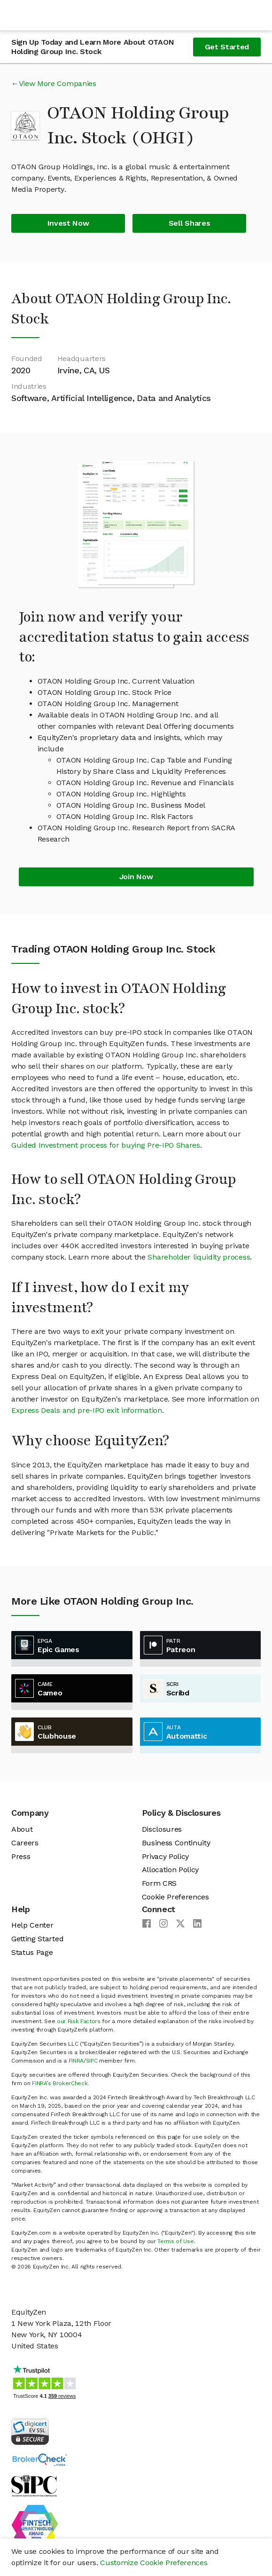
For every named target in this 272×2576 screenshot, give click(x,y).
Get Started (227, 46)
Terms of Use (175, 2241)
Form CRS (159, 1883)
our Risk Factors (79, 2021)
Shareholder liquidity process (199, 1257)
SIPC (92, 2060)
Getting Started (37, 1938)
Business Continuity (176, 1842)
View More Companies (57, 83)
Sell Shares (189, 223)
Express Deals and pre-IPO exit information (86, 1410)
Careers (25, 1842)
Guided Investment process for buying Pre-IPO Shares (105, 1145)
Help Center (32, 1925)
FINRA (76, 2060)
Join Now (136, 876)
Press (20, 1856)
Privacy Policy (165, 1856)
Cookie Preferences (175, 1896)
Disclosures (162, 1829)
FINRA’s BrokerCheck (59, 2083)
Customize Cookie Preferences (153, 2562)
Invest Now (68, 223)
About (21, 1829)
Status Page (32, 1952)
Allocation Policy (170, 1869)
